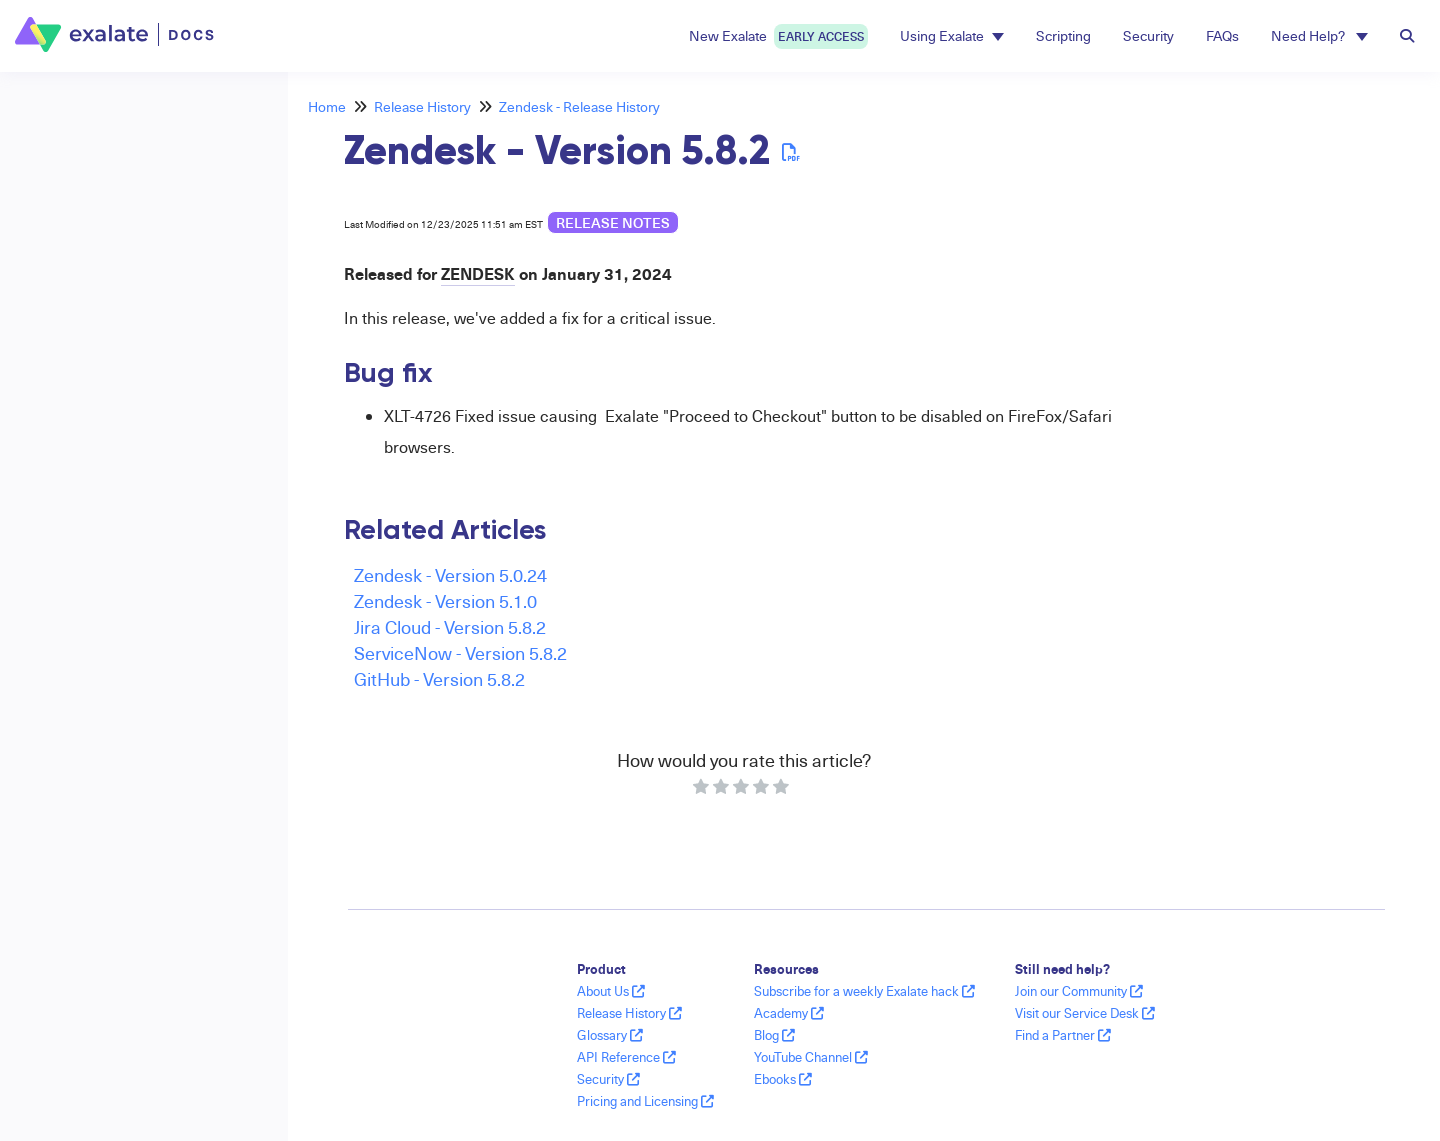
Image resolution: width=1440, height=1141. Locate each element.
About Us (611, 991)
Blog (774, 1035)
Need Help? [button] (1319, 35)
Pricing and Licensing (645, 1101)
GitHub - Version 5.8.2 (439, 678)
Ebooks (783, 1079)
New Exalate (778, 36)
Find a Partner (1063, 1035)
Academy (789, 1013)
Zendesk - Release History (579, 106)
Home (327, 106)
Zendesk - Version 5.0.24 (450, 574)
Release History (422, 106)
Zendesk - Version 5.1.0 (445, 600)
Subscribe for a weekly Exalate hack (864, 991)
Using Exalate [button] (952, 35)
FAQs (1222, 35)
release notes (613, 222)
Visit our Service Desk (1085, 1013)
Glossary (610, 1035)
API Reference (626, 1057)
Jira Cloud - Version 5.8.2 (450, 626)
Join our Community (1079, 991)
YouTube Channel (811, 1057)
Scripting (1063, 35)
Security (1148, 35)
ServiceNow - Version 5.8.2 (460, 652)
